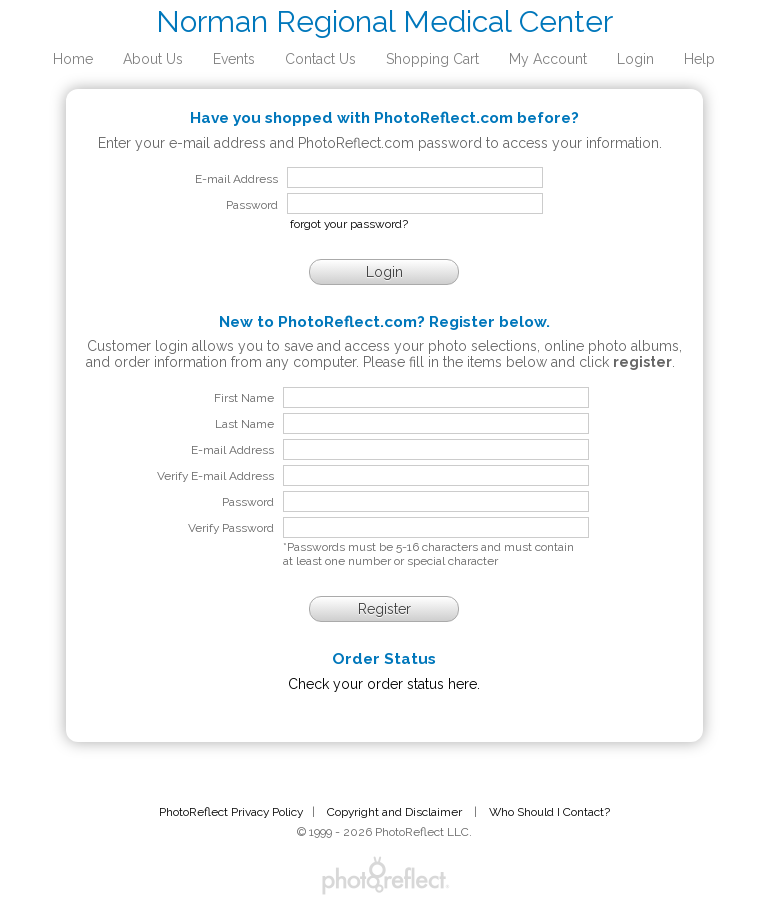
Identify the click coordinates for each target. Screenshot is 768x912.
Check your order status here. (384, 684)
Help (699, 59)
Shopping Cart (432, 59)
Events (234, 59)
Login (635, 59)
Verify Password (231, 528)
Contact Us (320, 59)
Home (73, 59)
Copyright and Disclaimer (396, 812)
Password (248, 502)
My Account (548, 59)
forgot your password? (349, 224)
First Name (244, 398)
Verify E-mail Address (215, 476)
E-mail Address (232, 450)
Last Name (244, 424)
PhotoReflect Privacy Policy (231, 812)
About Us (153, 59)
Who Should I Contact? (549, 812)
